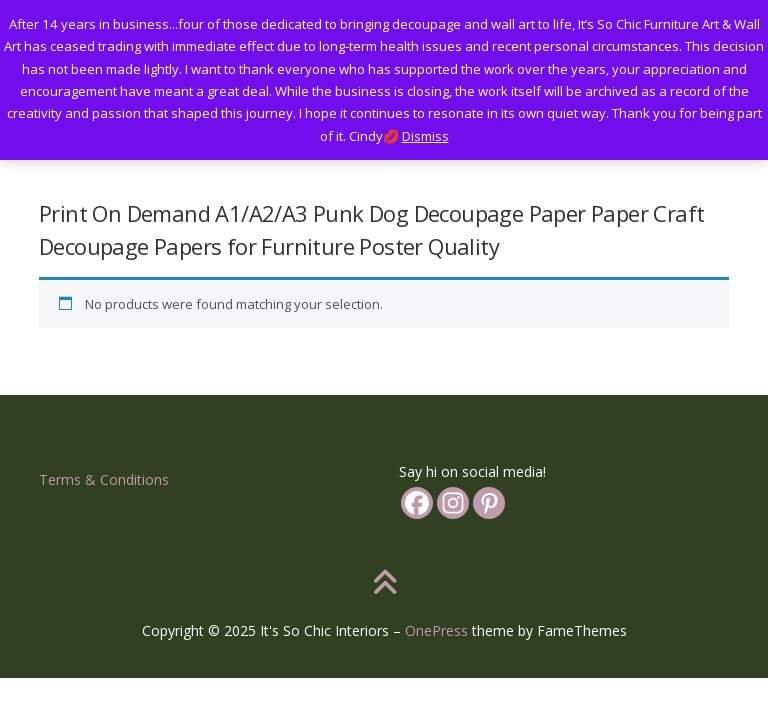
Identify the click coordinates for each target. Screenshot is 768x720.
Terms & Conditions (104, 479)
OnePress (436, 630)
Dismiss (425, 136)
